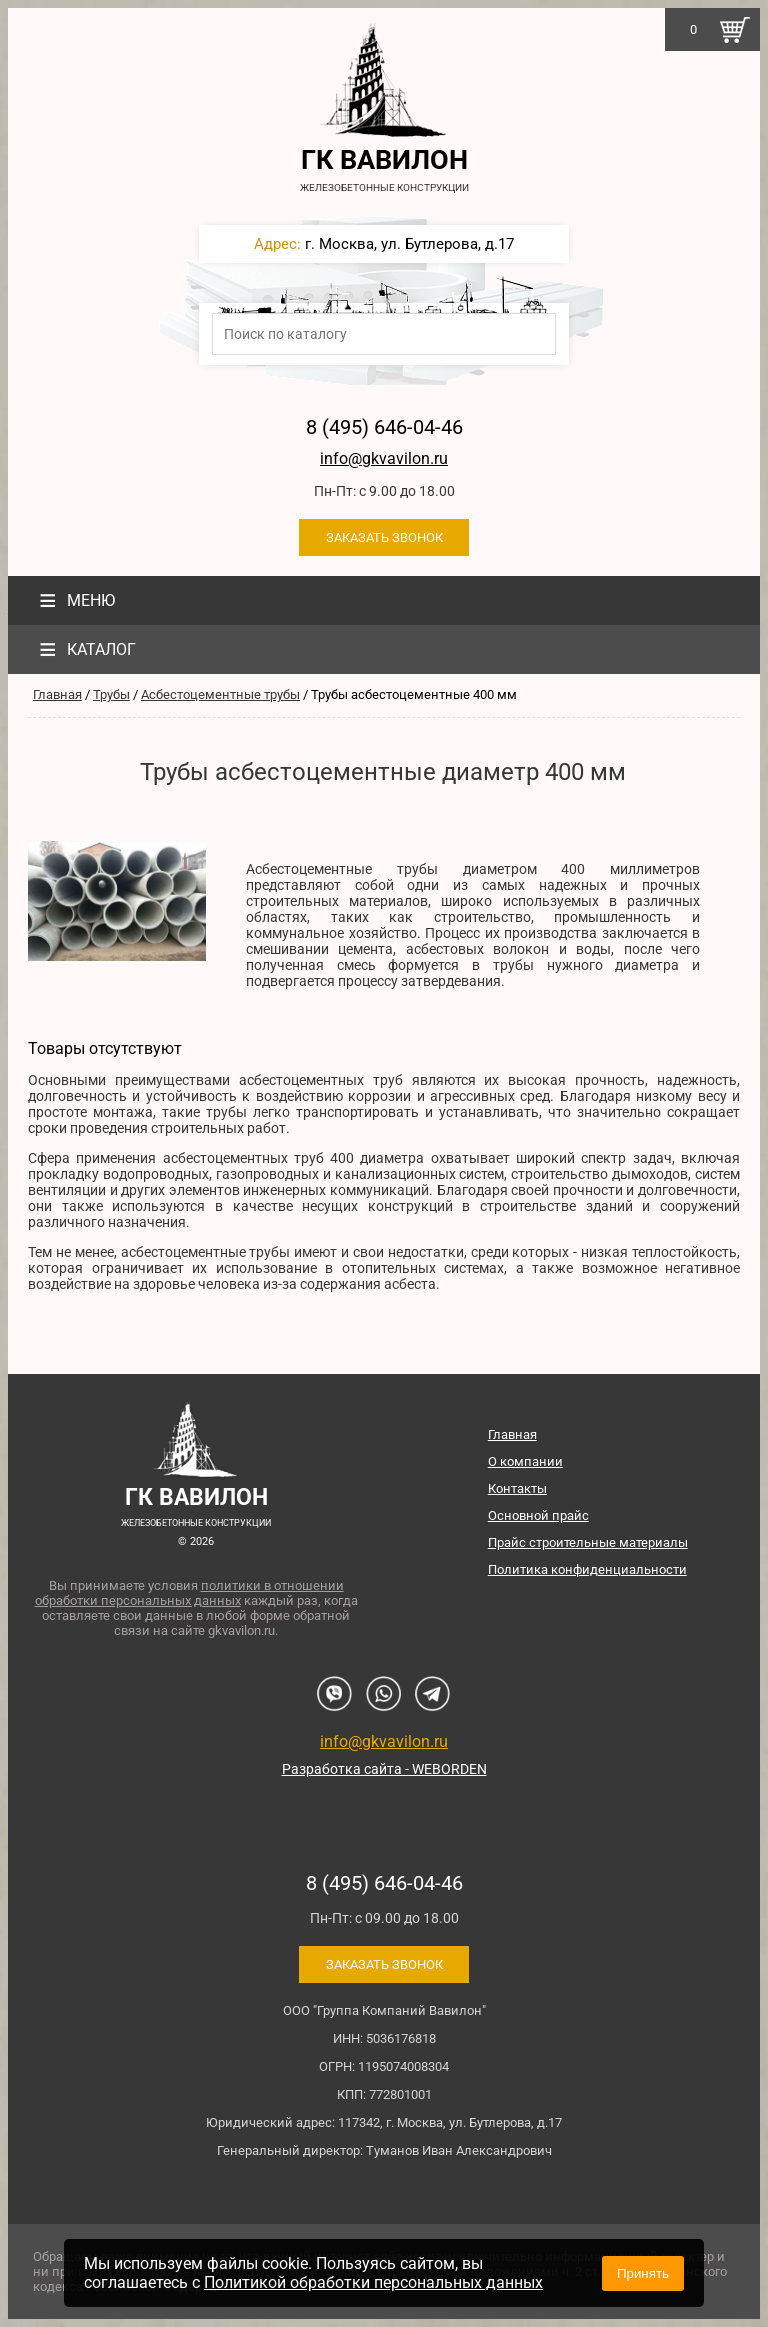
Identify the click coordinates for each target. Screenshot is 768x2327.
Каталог (85, 649)
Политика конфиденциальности (587, 1569)
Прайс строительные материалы (588, 1542)
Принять (643, 2273)
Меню (74, 600)
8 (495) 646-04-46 (384, 427)
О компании (525, 1461)
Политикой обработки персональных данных (373, 2282)
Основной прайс (538, 1515)
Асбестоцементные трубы (220, 694)
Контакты (517, 1488)
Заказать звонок (384, 537)
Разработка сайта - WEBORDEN (384, 1769)
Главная (57, 694)
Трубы (111, 694)
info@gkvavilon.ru (384, 458)
